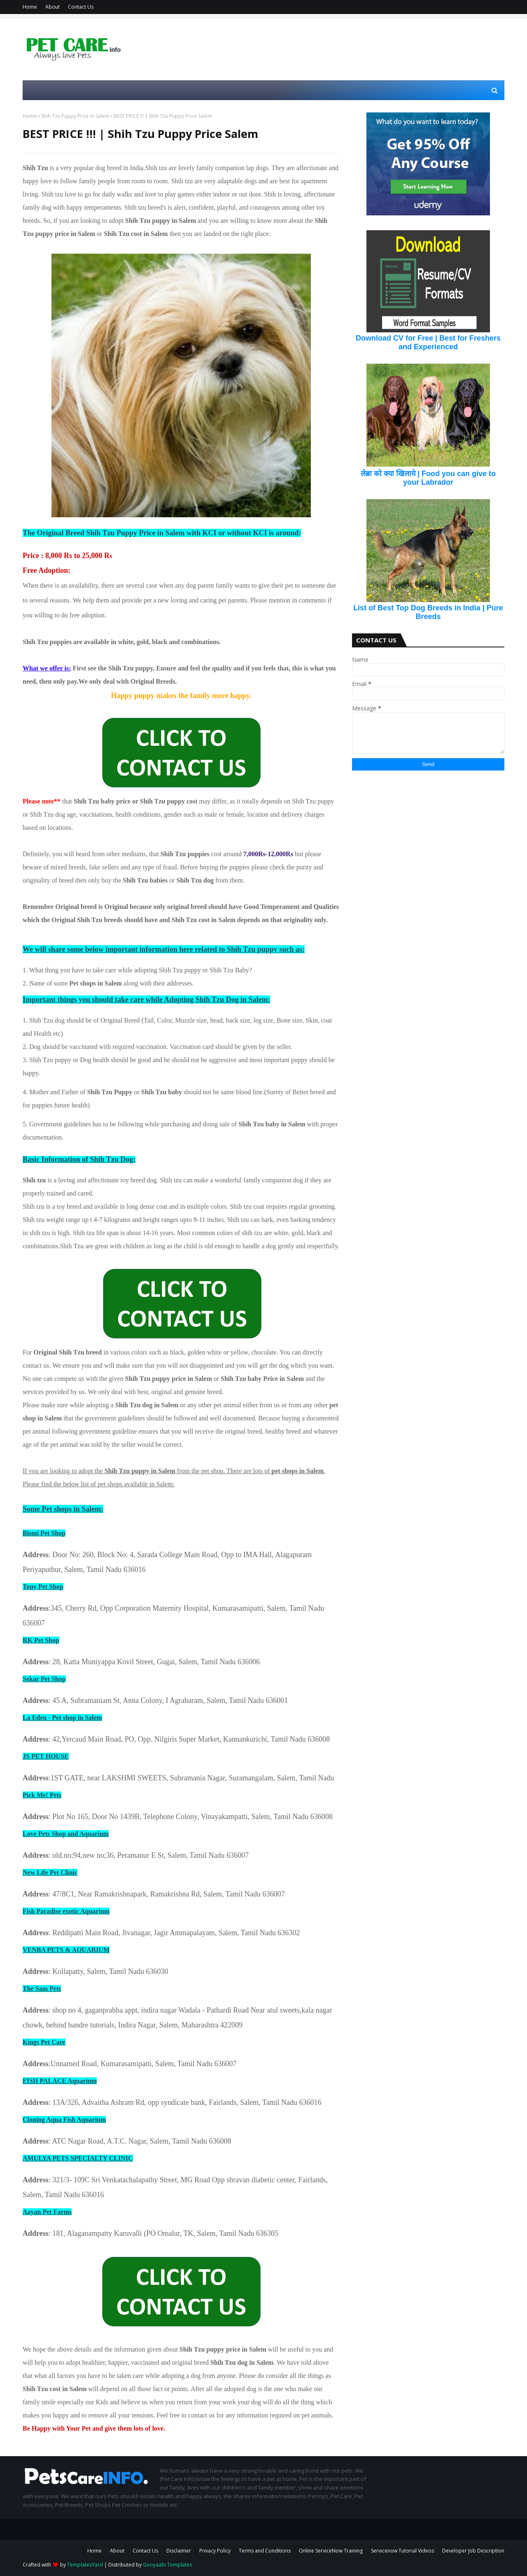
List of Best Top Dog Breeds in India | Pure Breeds (428, 612)
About (52, 6)
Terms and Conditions (265, 2550)
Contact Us (80, 6)
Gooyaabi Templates (167, 2564)
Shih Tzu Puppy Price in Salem (75, 115)
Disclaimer (178, 2550)
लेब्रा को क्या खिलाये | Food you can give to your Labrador (428, 477)
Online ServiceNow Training (331, 2550)
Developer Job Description (473, 2550)
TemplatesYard (85, 2564)
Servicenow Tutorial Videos (402, 2550)
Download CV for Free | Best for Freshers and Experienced (428, 342)
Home (30, 6)
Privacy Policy (215, 2550)
